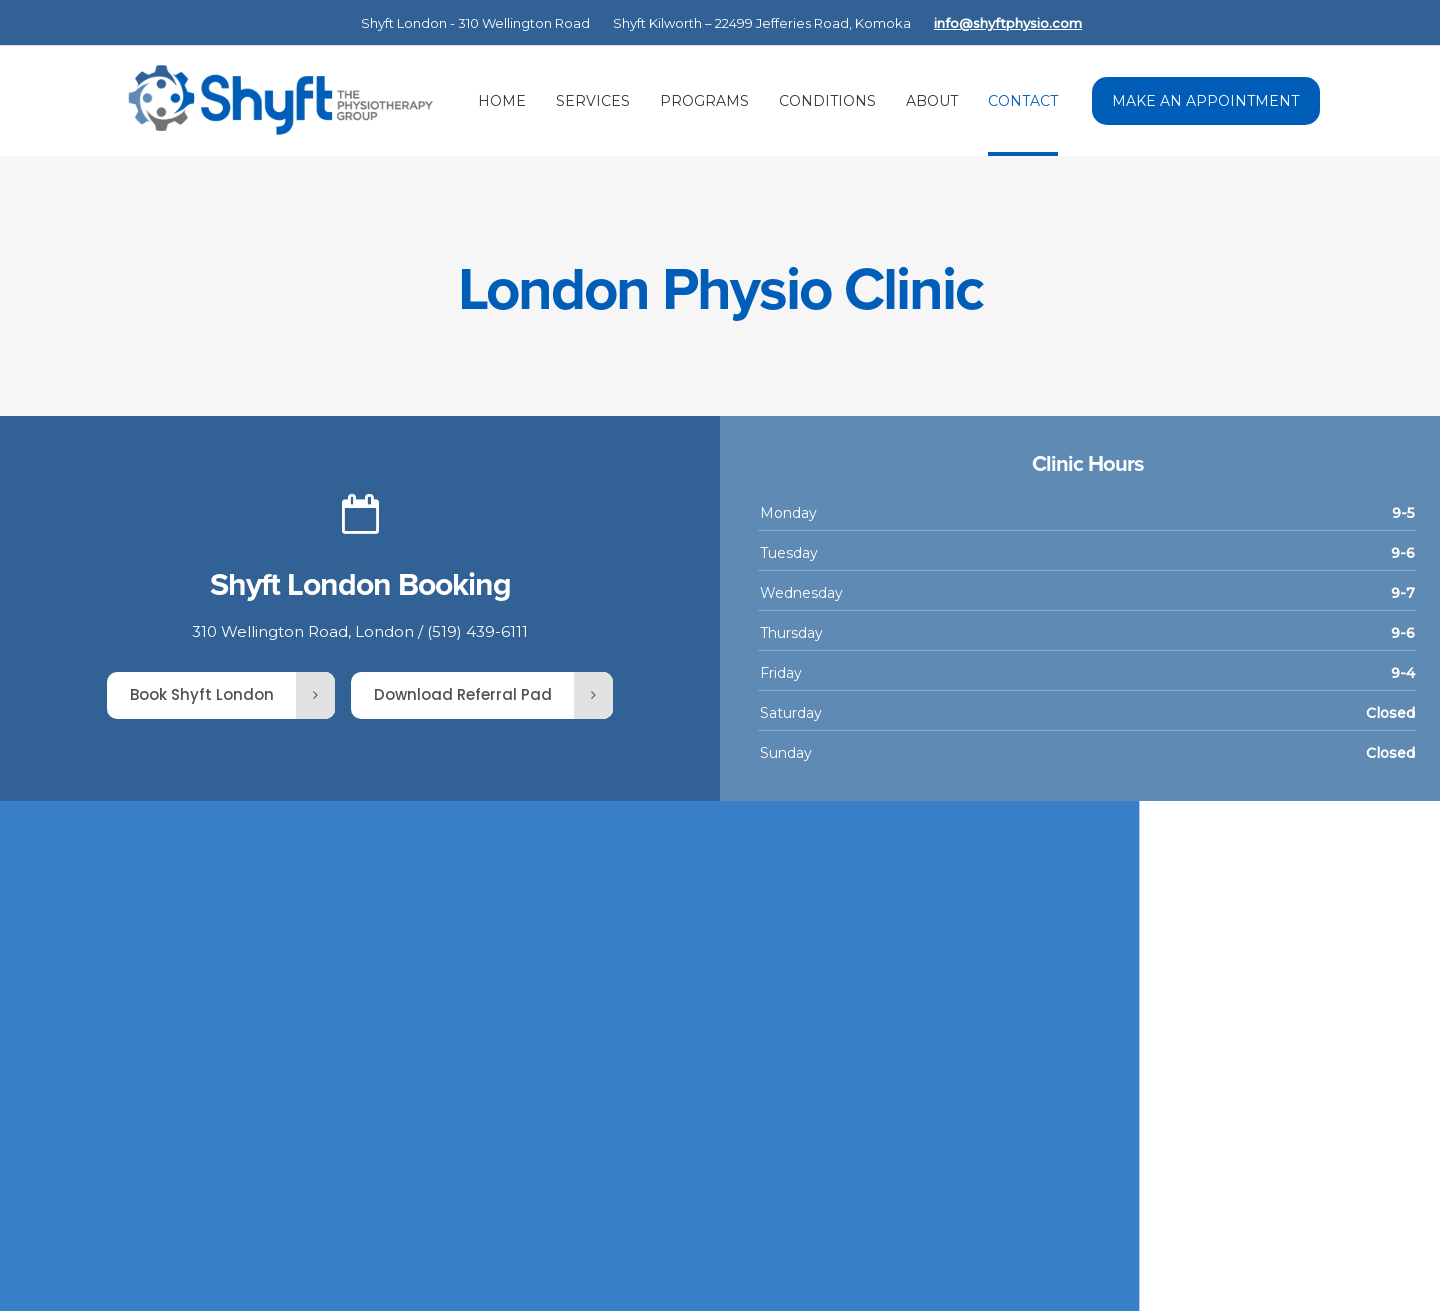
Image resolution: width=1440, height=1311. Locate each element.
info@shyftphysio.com (1008, 23)
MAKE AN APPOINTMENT (1205, 101)
